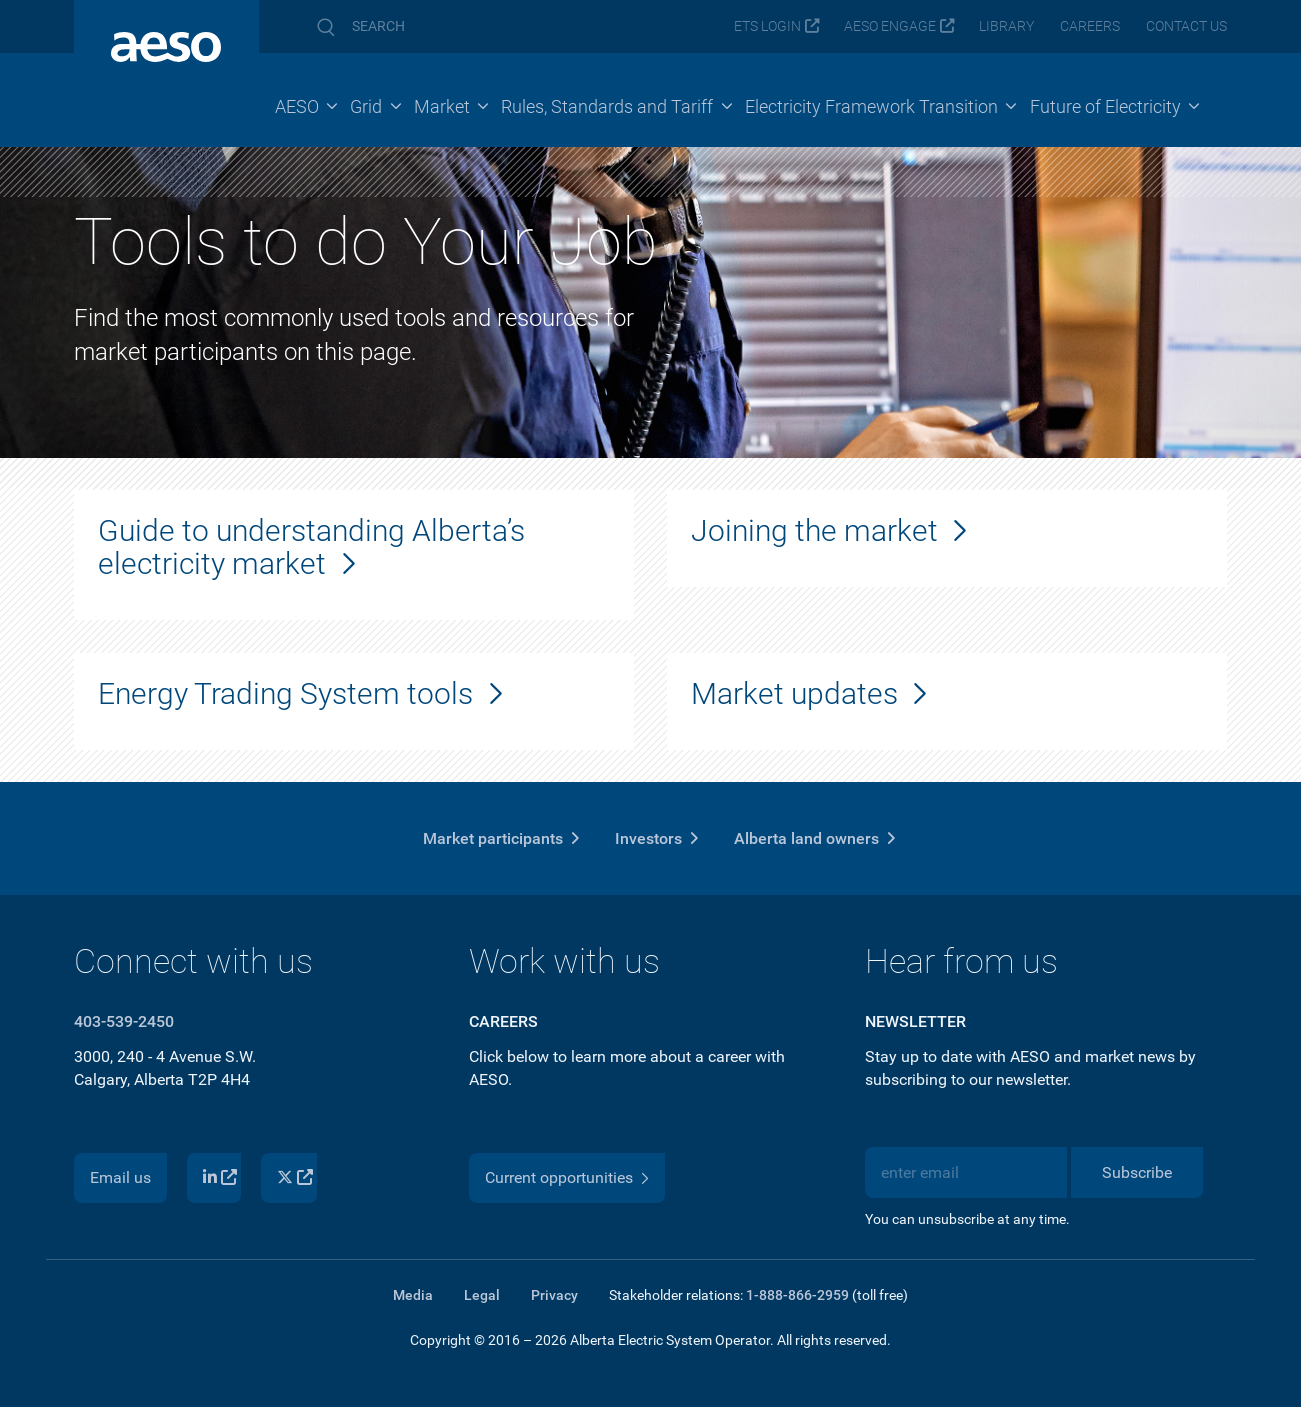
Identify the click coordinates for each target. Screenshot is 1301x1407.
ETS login (767, 26)
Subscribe (1137, 1172)
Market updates (794, 693)
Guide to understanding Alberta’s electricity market (311, 547)
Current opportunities (559, 1177)
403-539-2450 (124, 1021)
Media (413, 1295)
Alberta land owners (806, 838)
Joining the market (814, 530)
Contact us (1186, 26)
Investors (648, 838)
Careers (1090, 26)
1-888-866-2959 (797, 1295)
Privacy (554, 1295)
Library (1006, 26)
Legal (482, 1295)
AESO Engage (890, 26)
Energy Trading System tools (285, 693)
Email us (120, 1177)
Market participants (493, 838)
